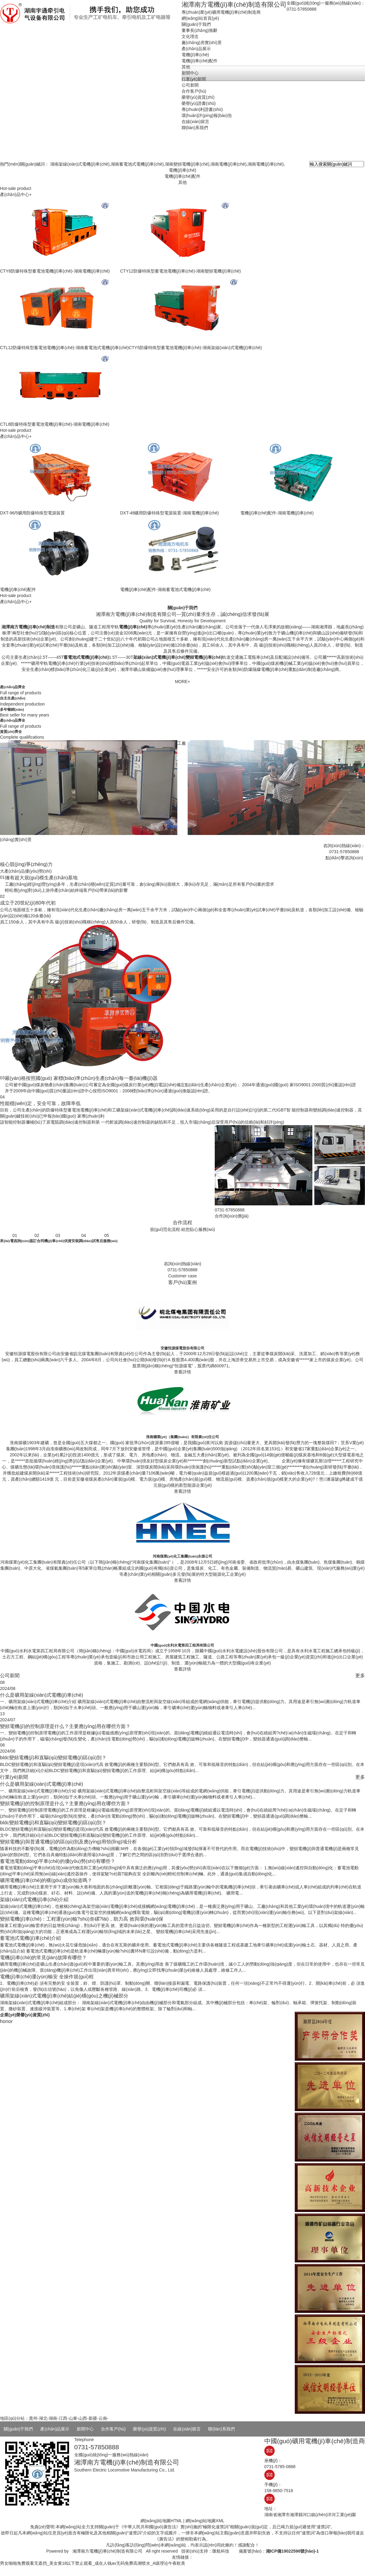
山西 (82, 2418)
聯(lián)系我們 (221, 2429)
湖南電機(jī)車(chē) (228, 164)
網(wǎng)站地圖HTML (161, 2520)
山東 (73, 2418)
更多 (360, 1675)
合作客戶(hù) (113, 2429)
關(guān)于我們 (18, 2429)
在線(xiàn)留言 (187, 2429)
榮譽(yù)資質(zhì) (149, 2429)
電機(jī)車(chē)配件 (182, 176)
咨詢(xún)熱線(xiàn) (182, 1263)
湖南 (53, 2418)
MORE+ (182, 681)
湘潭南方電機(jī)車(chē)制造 (28, 626)
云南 (103, 2418)
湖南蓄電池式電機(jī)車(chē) (137, 164)
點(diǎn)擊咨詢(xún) (344, 857)
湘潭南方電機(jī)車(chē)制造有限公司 (107, 2551)
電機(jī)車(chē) (182, 170)
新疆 (93, 2418)
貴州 (33, 2418)
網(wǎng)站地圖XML (205, 2520)
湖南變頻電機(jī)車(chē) (187, 164)
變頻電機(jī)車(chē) (204, 657)
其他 (182, 182)
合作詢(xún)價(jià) (232, 1216)
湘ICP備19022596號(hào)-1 (292, 2551)
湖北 (43, 2418)
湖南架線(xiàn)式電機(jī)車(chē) (79, 164)
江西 (63, 2418)
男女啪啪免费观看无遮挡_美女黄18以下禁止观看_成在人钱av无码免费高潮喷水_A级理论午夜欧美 (92, 2563)
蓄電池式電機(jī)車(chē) (86, 657)
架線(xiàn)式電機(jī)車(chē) (159, 657)
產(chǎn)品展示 (54, 2429)
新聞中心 (85, 2429)
